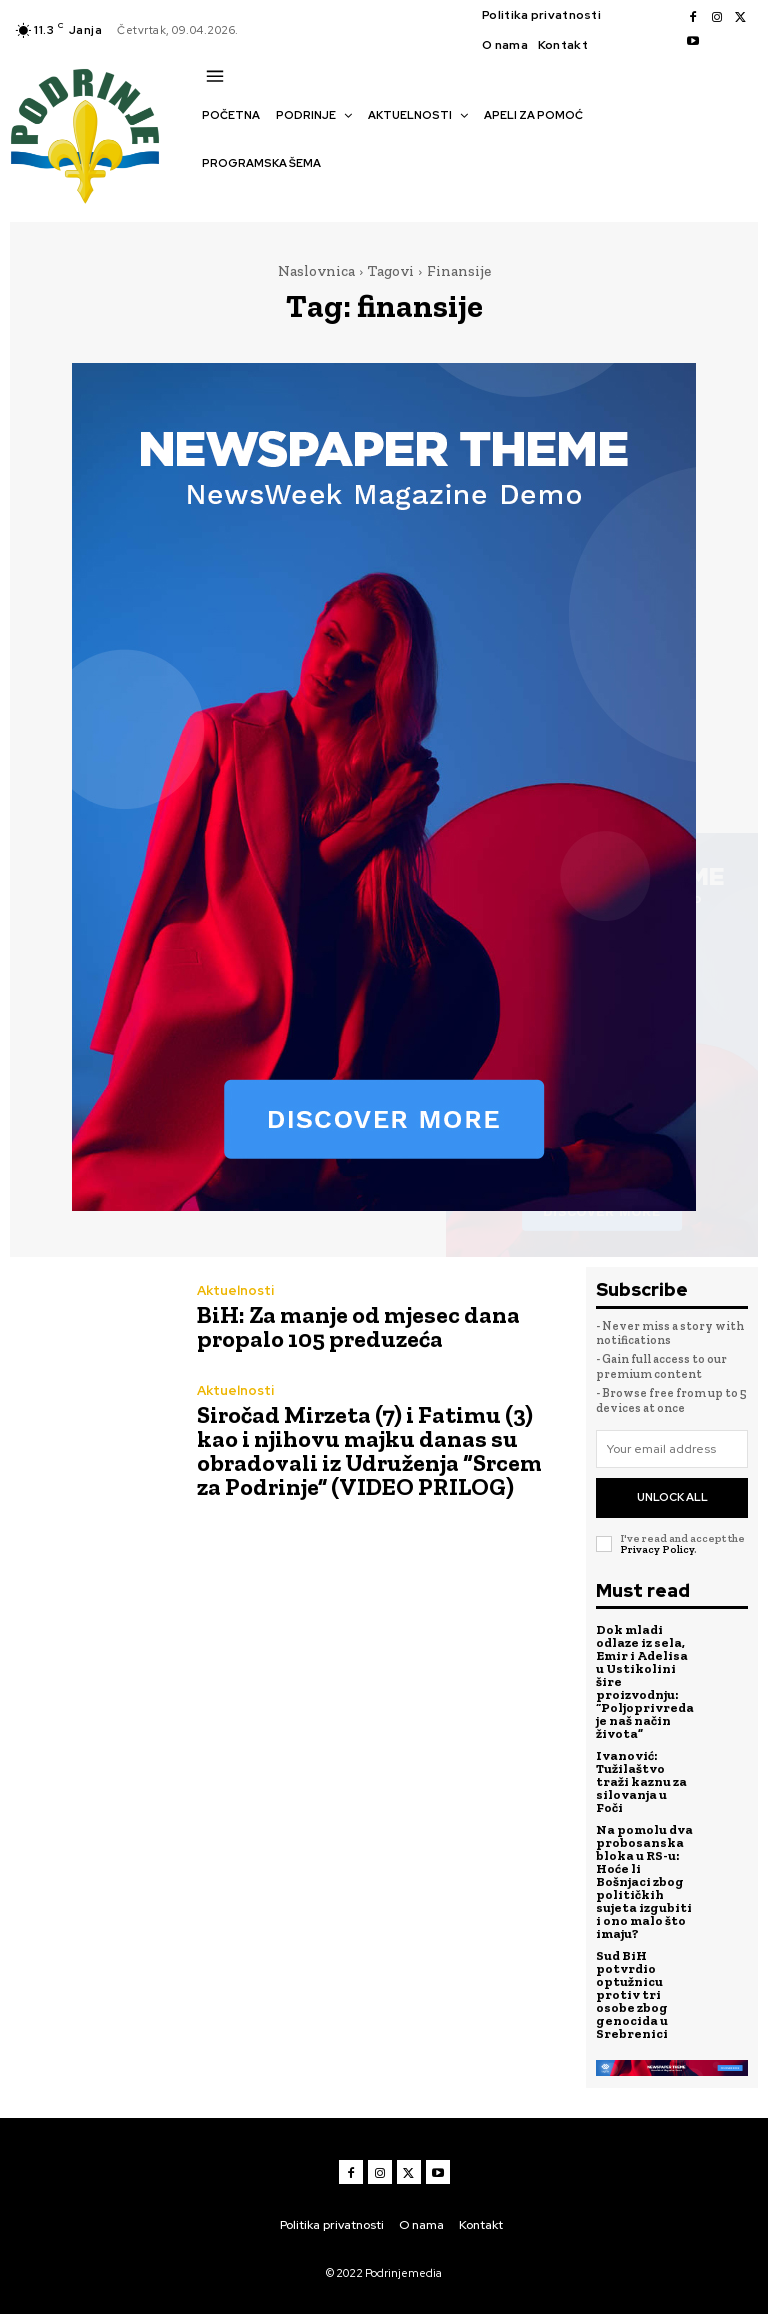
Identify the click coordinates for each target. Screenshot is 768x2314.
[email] (672, 1449)
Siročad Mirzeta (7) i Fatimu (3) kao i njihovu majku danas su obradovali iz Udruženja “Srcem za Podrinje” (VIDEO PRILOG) (369, 1450)
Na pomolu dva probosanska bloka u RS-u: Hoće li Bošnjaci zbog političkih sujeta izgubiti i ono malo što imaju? (644, 1881)
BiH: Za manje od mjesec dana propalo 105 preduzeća (358, 1326)
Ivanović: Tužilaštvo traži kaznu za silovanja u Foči (641, 1781)
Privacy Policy (657, 1548)
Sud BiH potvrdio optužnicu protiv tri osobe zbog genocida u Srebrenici (632, 1994)
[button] (212, 198)
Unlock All (672, 1497)
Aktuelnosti (235, 1290)
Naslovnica (316, 271)
